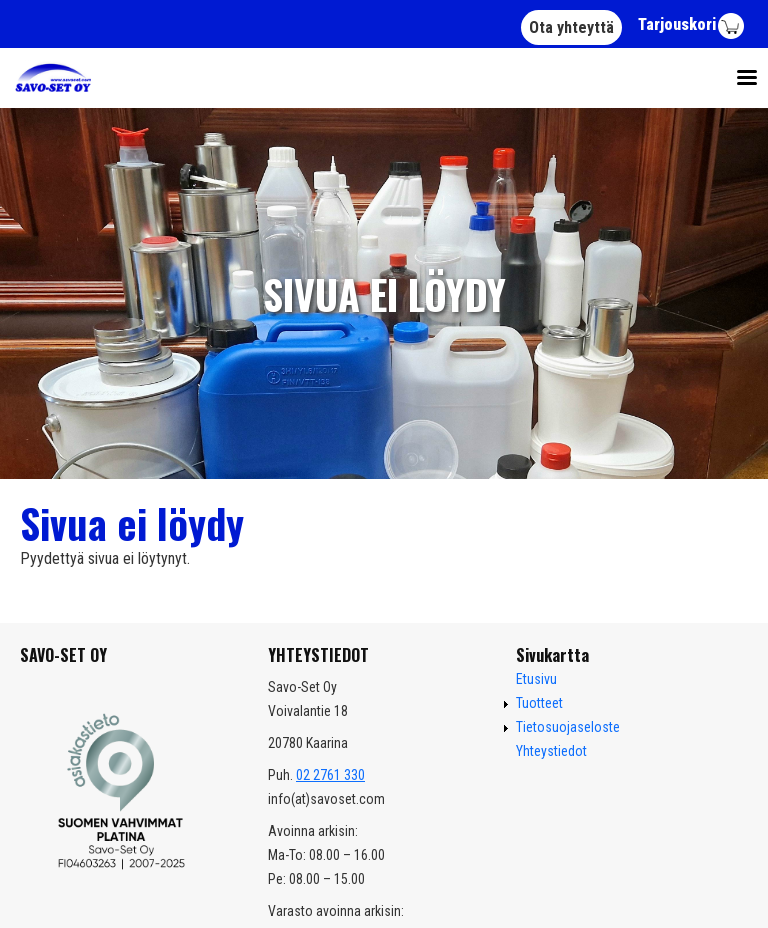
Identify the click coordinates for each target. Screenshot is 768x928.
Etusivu (536, 679)
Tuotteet (539, 703)
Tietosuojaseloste (568, 727)
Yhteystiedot (551, 751)
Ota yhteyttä (571, 27)
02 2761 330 (330, 775)
